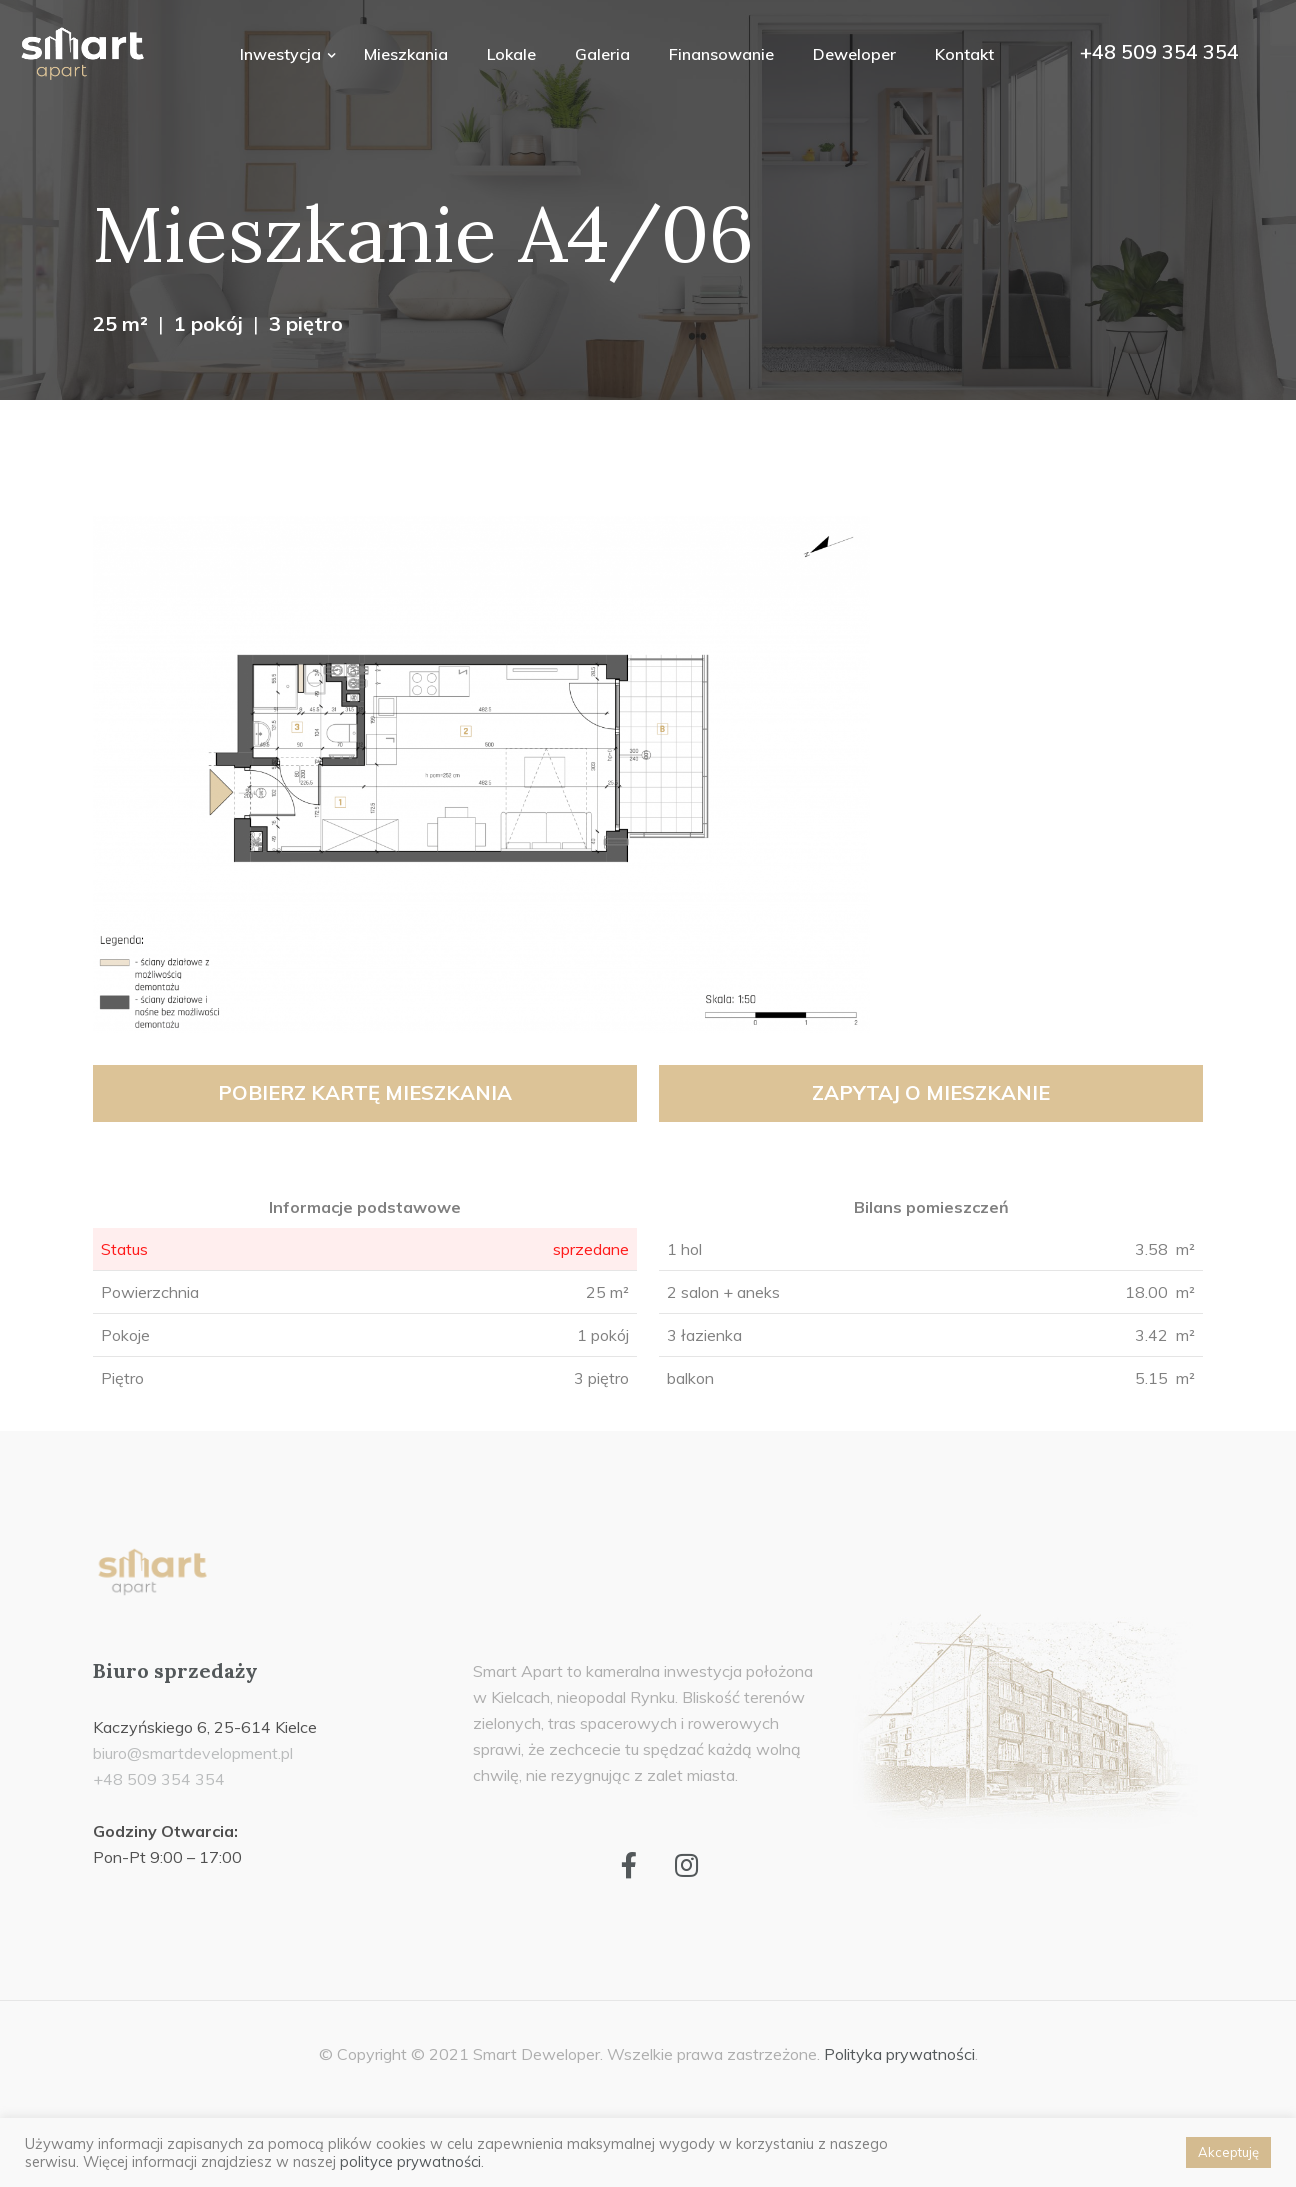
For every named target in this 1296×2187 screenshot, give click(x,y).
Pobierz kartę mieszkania (365, 1092)
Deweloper (854, 54)
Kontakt (964, 54)
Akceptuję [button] (1228, 2152)
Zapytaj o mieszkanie (931, 1092)
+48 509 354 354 (1159, 51)
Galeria (602, 54)
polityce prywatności (410, 2161)
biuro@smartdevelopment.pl (193, 1753)
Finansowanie (721, 54)
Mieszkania (406, 54)
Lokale (511, 54)
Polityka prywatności (899, 2054)
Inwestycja (282, 54)
